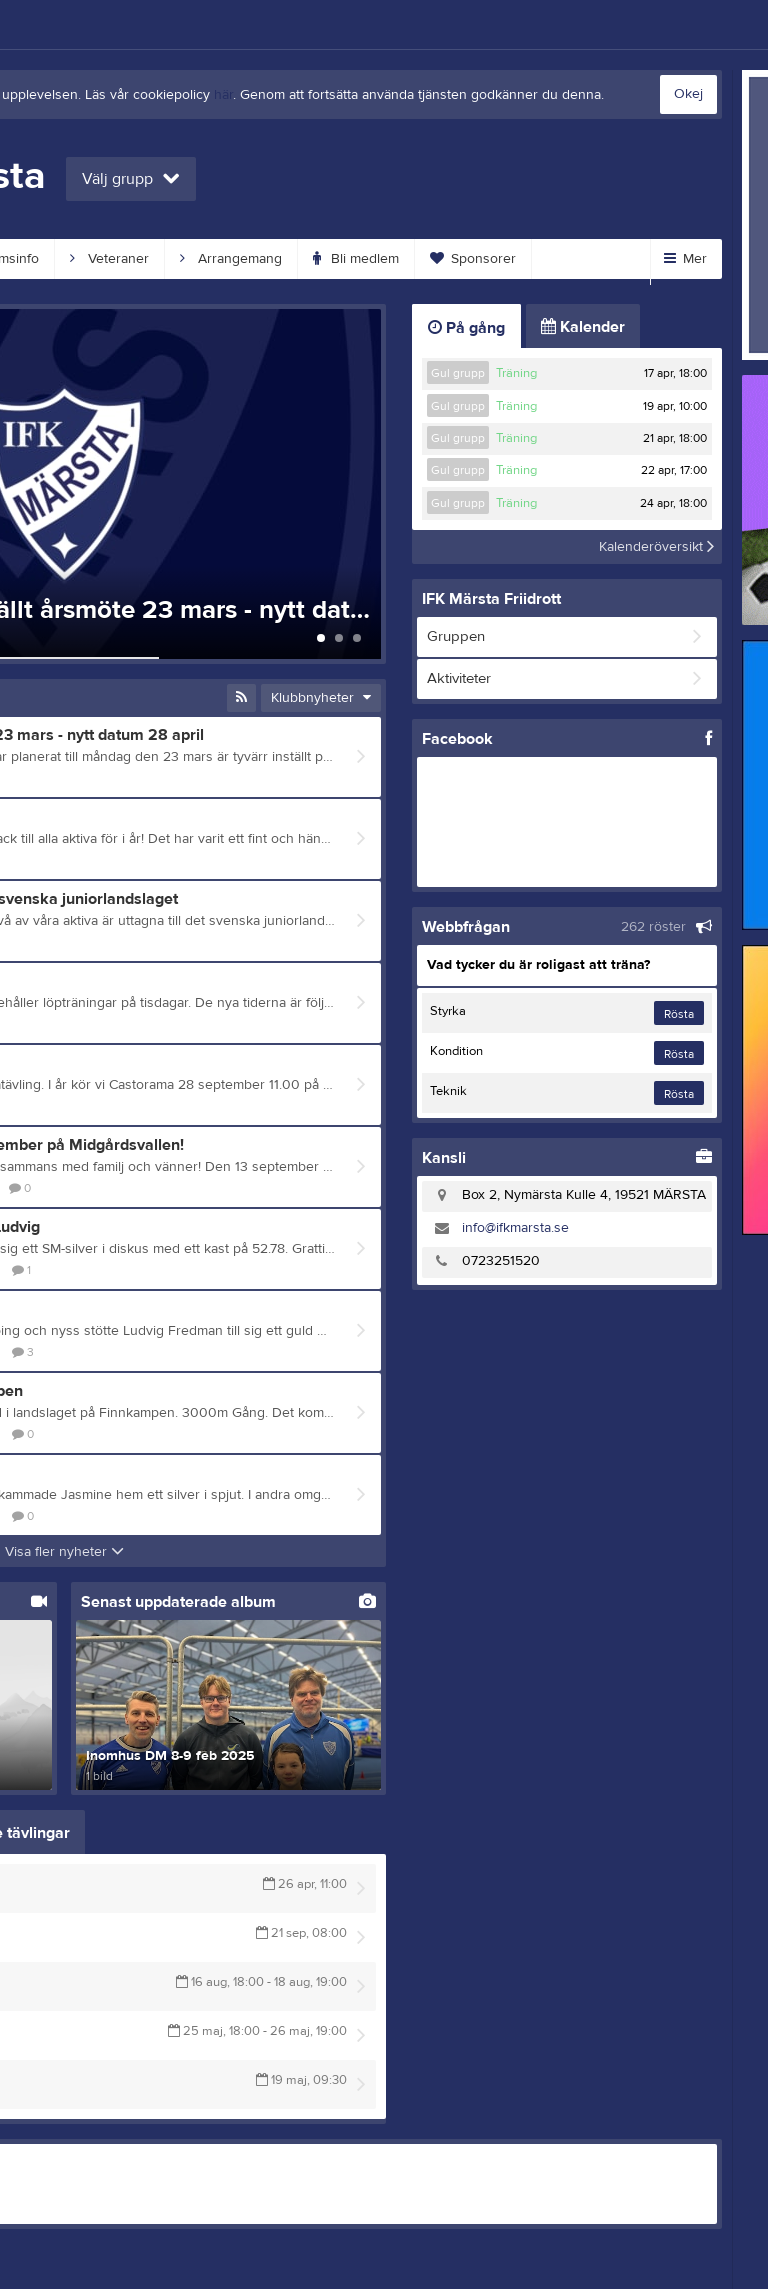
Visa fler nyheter (64, 1552)
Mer (685, 259)
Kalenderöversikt (656, 547)
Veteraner (109, 259)
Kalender (583, 327)
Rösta (679, 1014)
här (223, 95)
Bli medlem (356, 259)
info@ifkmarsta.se (515, 1228)
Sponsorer (473, 259)
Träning (516, 373)
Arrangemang (231, 259)
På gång (466, 328)
